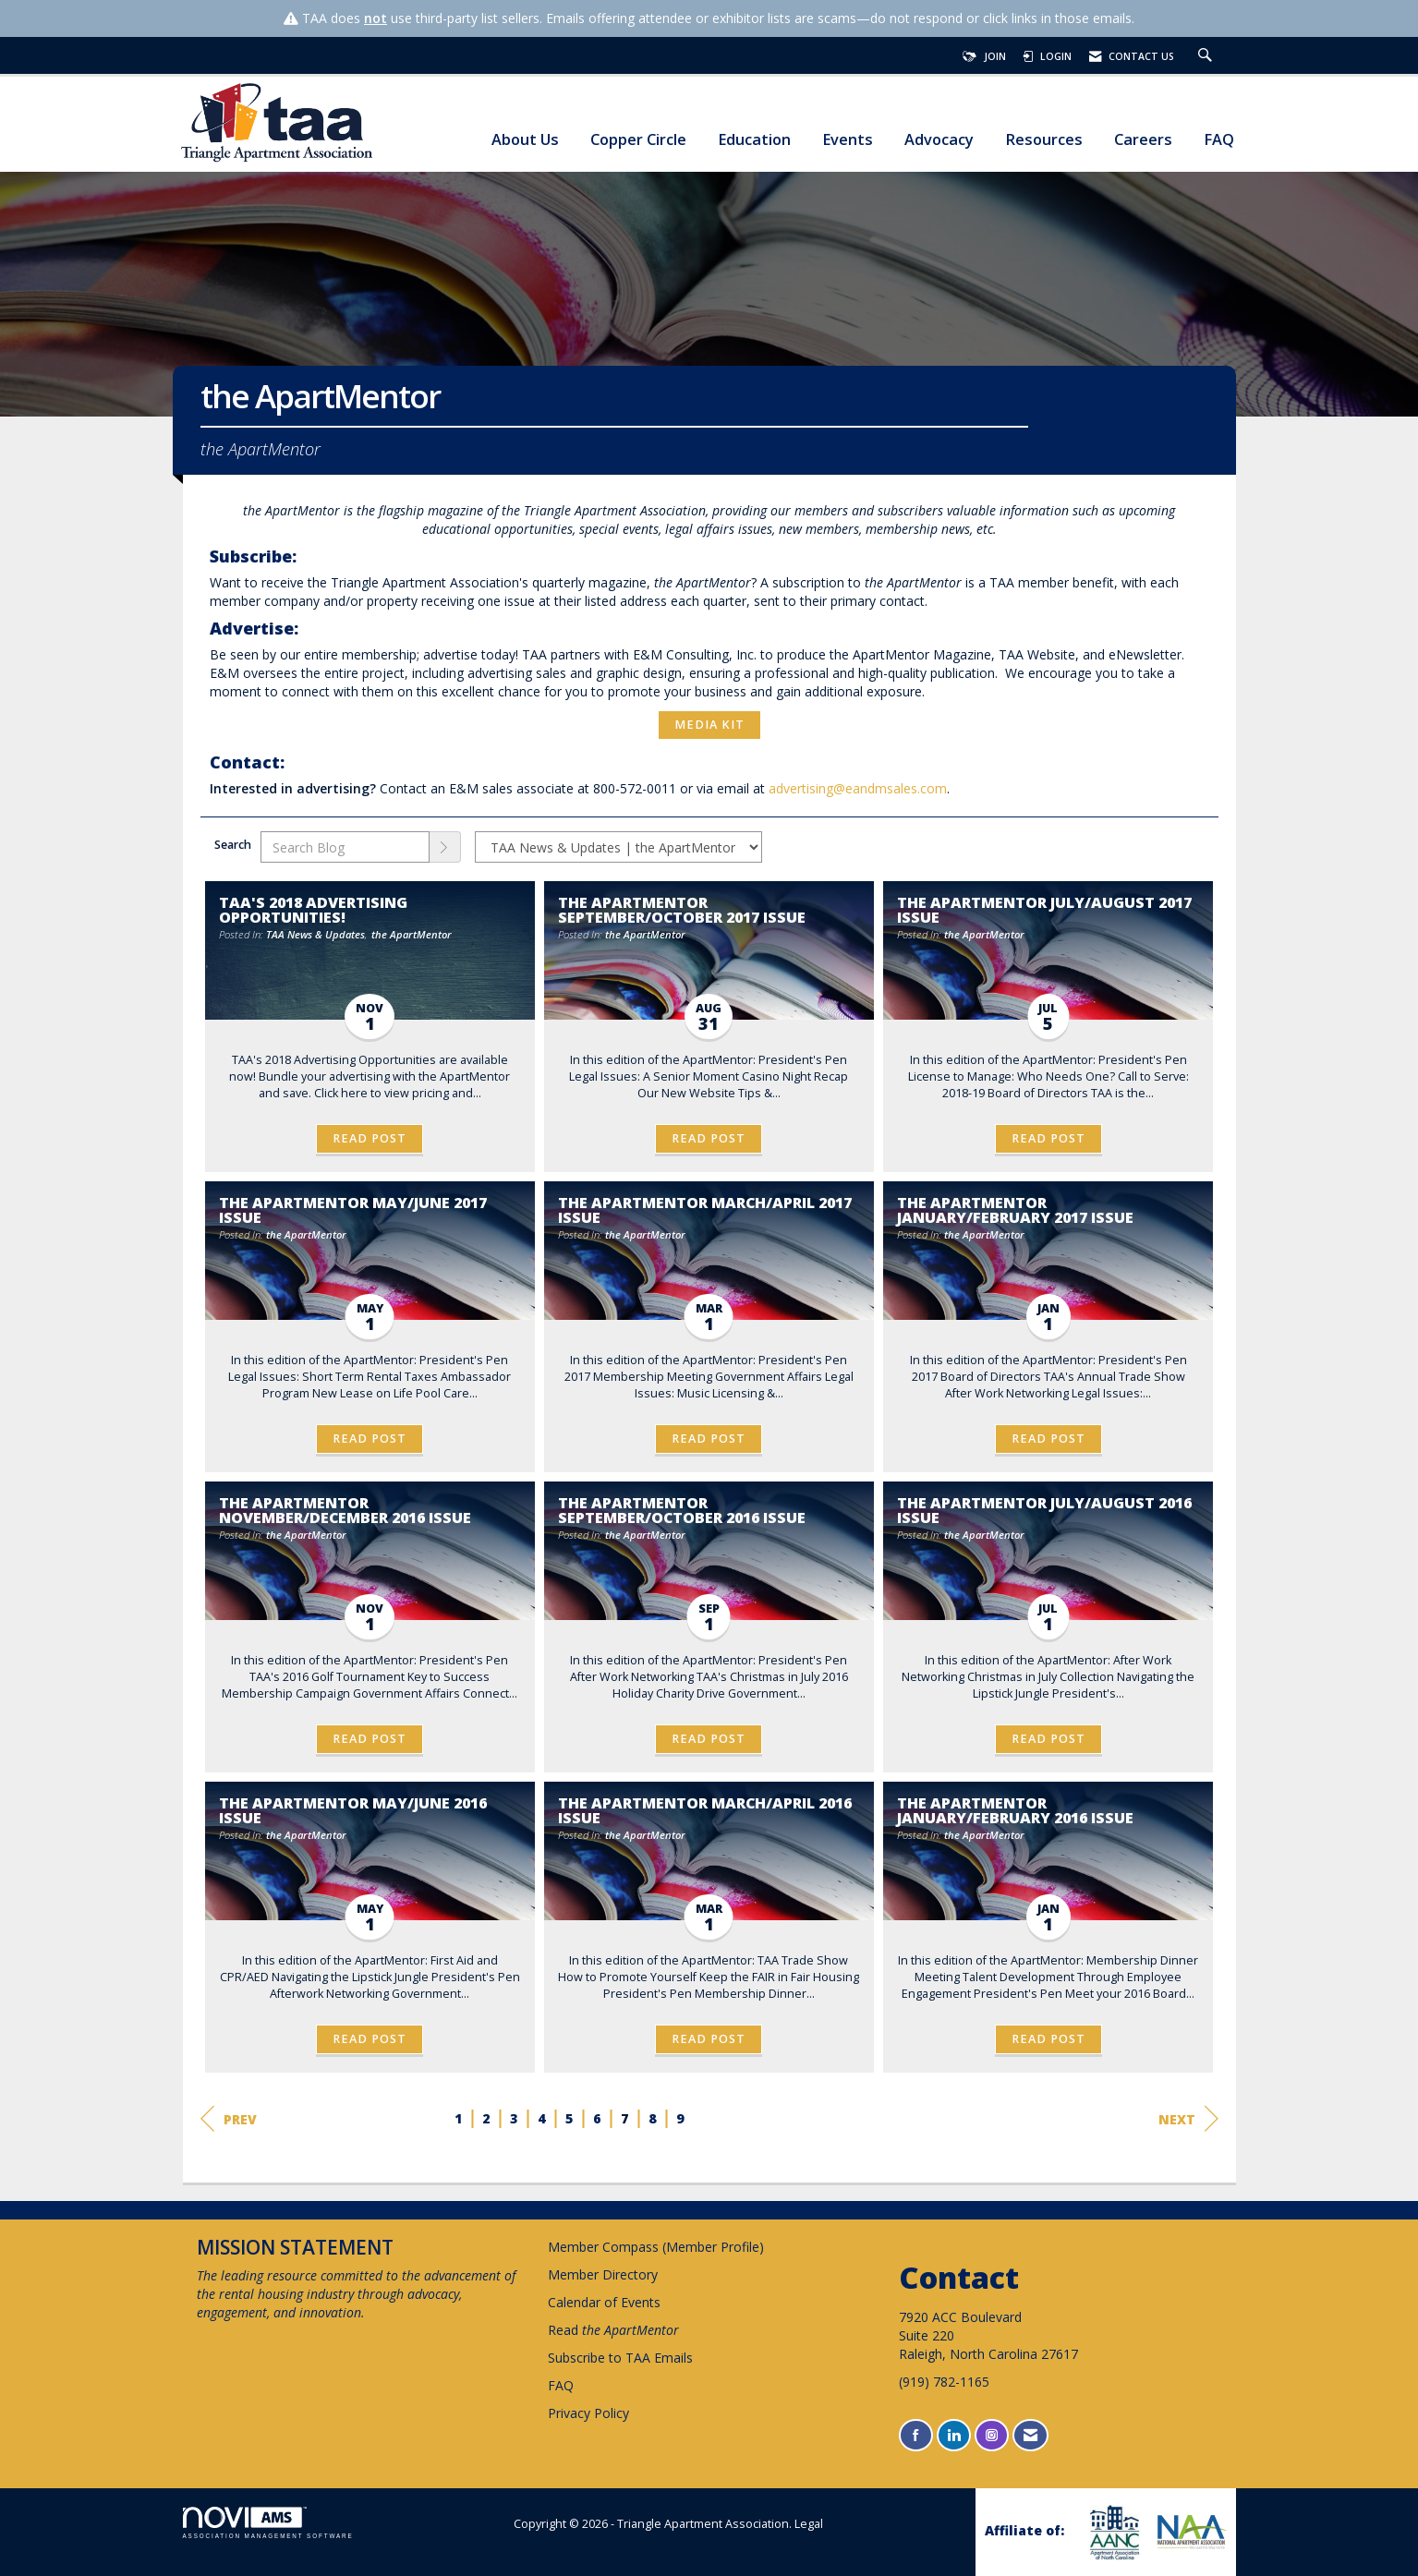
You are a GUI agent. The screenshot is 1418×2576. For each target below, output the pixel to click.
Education (754, 140)
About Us (525, 140)
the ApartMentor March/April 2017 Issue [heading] (705, 1210)
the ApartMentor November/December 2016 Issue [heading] (345, 1510)
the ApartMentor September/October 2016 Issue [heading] (682, 1510)
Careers (1143, 140)
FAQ (1219, 140)
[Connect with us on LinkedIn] (954, 2435)
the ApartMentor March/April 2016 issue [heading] (705, 1810)
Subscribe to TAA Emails (620, 2357)
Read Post (369, 1138)
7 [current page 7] (624, 2118)
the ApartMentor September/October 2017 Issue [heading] (682, 910)
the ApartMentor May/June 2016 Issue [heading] (353, 1810)
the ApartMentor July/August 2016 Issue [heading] (1044, 1510)
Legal (808, 2524)
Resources (1044, 140)
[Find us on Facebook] (916, 2435)
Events (847, 140)
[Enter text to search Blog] (345, 847)
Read (613, 2330)
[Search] (445, 847)
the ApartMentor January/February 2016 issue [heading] (1015, 1810)
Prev (228, 2119)
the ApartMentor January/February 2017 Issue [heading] (1015, 1210)
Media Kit (709, 724)
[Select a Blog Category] (618, 847)
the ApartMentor (411, 934)
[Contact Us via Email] (1030, 2435)
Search (232, 845)
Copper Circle (638, 140)
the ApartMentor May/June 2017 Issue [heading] (353, 1210)
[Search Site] (1207, 56)
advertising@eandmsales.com (858, 788)
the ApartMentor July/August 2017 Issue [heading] (1044, 910)
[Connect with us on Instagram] (992, 2435)
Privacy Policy (588, 2413)
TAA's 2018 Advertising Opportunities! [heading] (313, 910)
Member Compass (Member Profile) (656, 2247)
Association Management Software (268, 2523)
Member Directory (603, 2274)
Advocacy (939, 140)
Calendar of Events (604, 2302)
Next (1188, 2119)
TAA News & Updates (315, 934)
